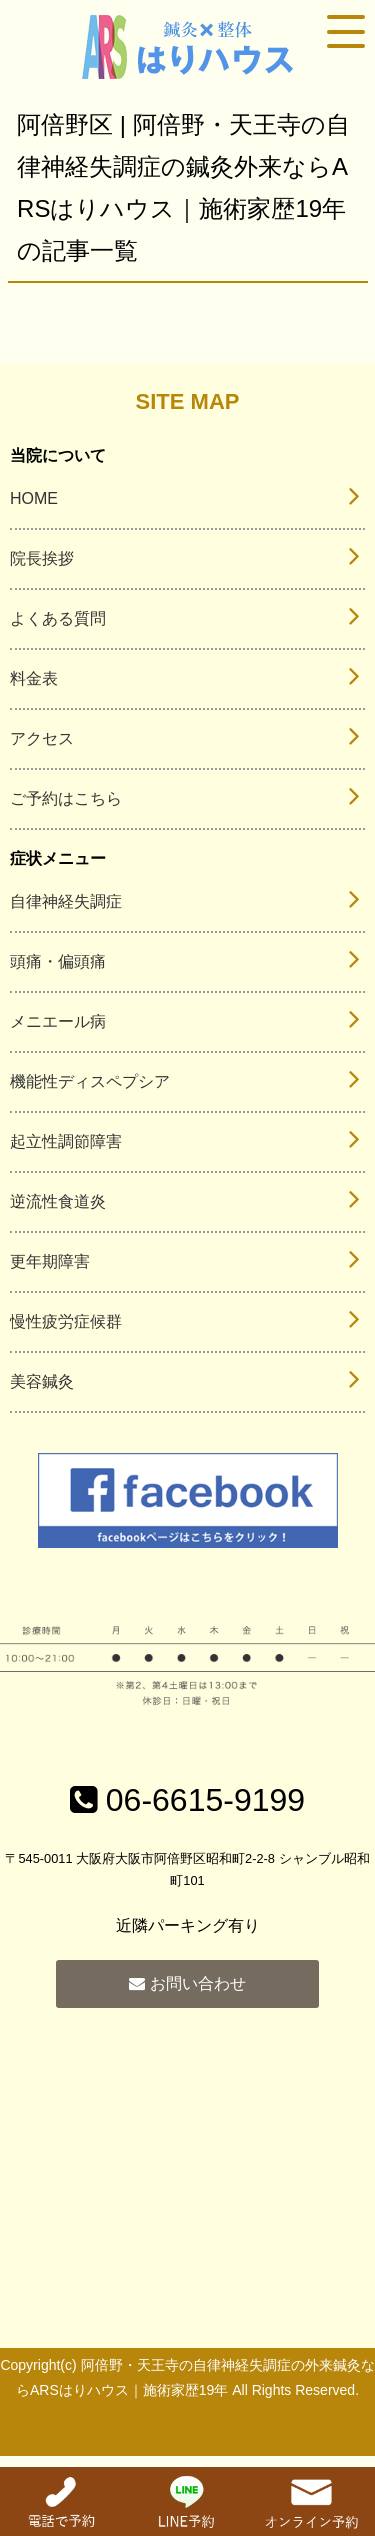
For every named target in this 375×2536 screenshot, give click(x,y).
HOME (34, 498)
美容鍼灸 (42, 1381)
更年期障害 (50, 1261)
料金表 (34, 678)
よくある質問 (58, 618)
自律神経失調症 (66, 901)
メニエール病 (58, 1021)
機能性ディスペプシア (90, 1081)
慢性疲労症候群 (66, 1321)
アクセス (42, 738)
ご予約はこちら (66, 798)
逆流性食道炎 (58, 1201)
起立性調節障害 (66, 1141)
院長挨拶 (42, 558)
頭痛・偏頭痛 (58, 961)
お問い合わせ (187, 1983)
